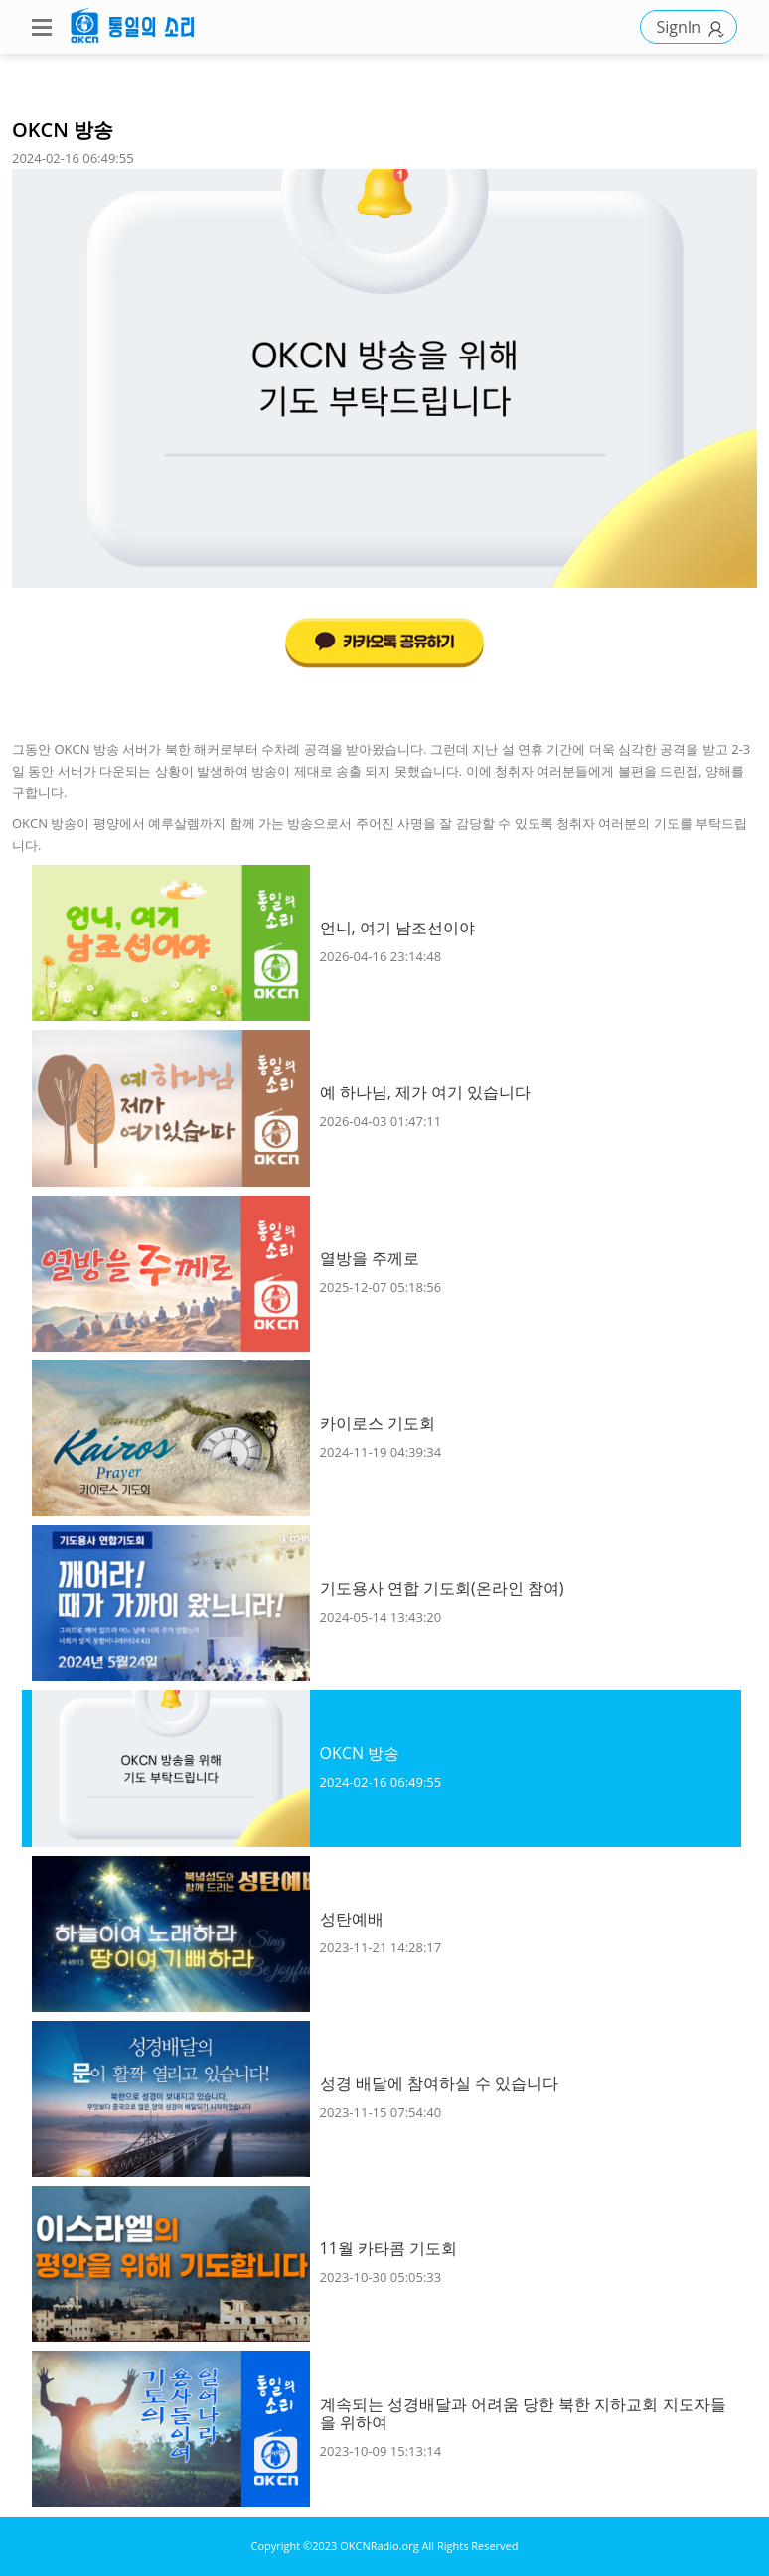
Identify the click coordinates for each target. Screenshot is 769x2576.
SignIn (693, 27)
